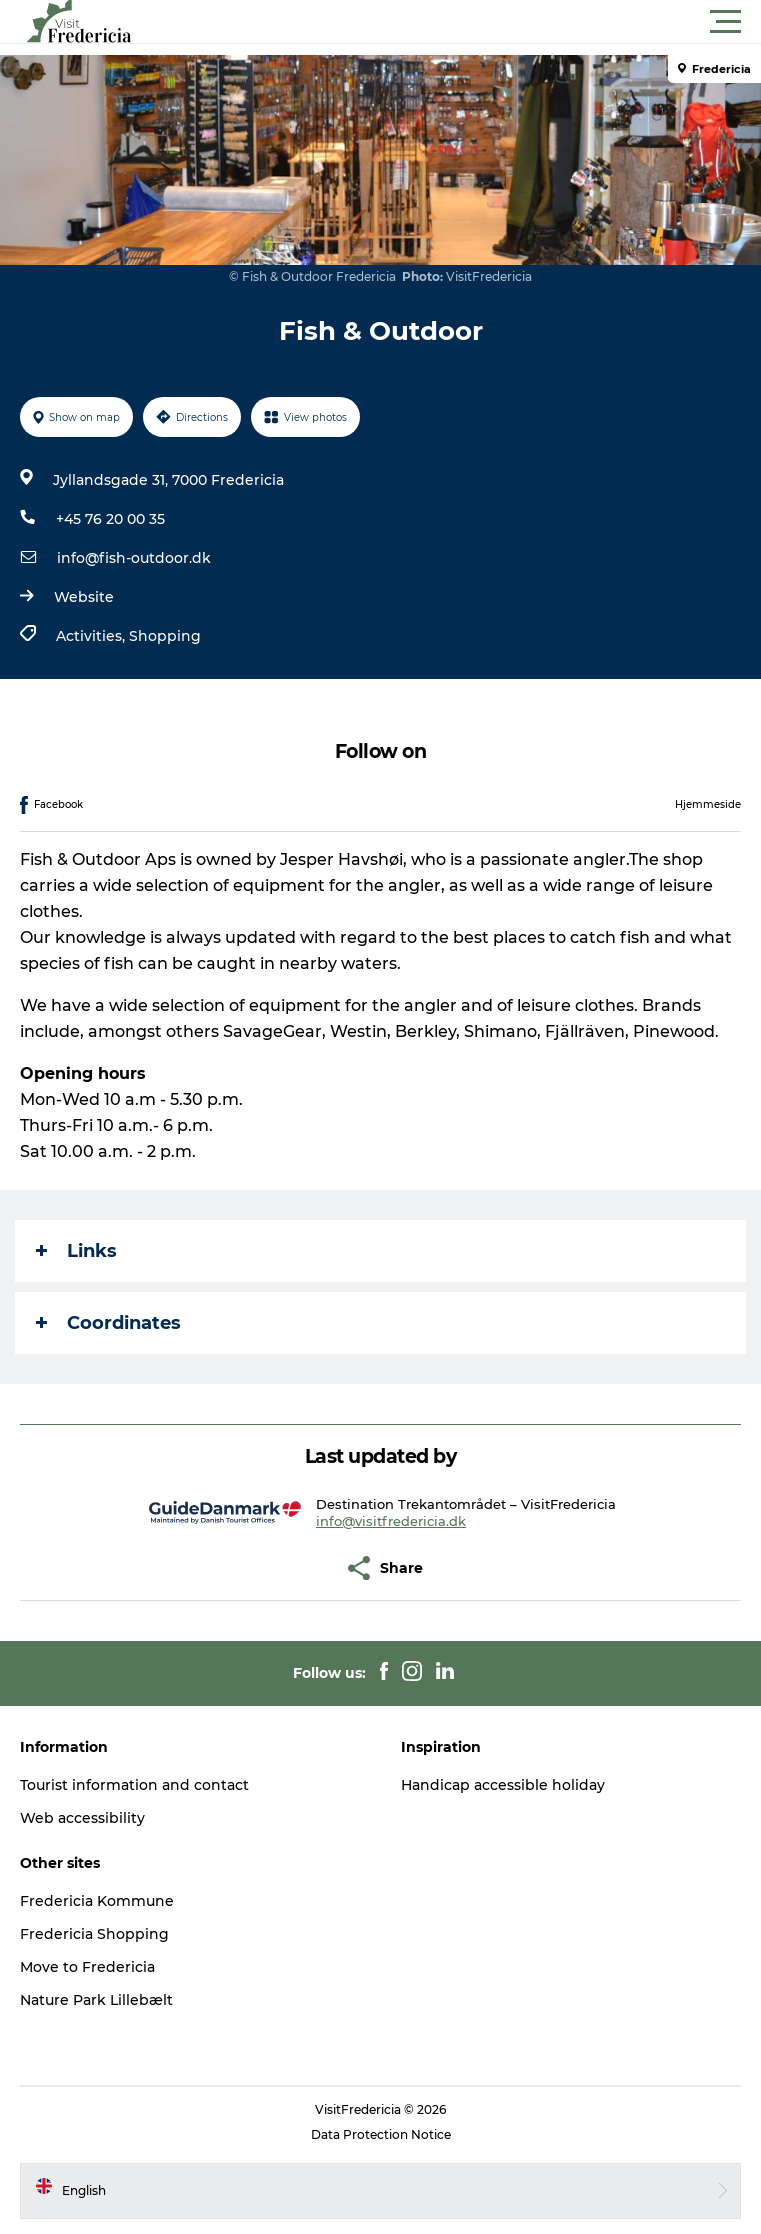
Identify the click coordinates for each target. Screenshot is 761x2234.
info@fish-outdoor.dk (134, 558)
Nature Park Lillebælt (96, 2000)
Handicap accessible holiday (503, 1785)
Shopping (165, 636)
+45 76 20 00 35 (110, 519)
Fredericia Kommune (97, 1901)
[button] (470, 22)
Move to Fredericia (87, 1967)
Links (76, 1251)
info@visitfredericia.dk (391, 1521)
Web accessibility (82, 1818)
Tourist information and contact (134, 1785)
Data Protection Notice (381, 2134)
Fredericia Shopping (94, 1934)
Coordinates (108, 1323)
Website (84, 597)
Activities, (92, 636)
